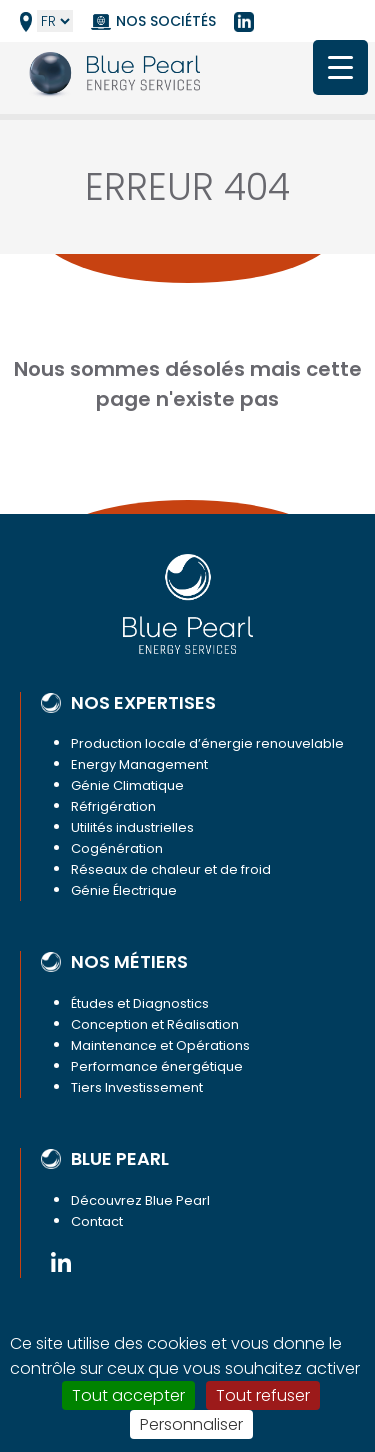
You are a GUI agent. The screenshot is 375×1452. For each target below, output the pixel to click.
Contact (97, 1221)
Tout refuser (263, 1395)
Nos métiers (129, 962)
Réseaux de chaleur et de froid (171, 869)
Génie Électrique (124, 890)
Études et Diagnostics (140, 1003)
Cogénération (117, 848)
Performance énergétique (157, 1066)
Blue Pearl (120, 1159)
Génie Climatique (127, 785)
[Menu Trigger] (340, 67)
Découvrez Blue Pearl (140, 1200)
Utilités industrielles (132, 827)
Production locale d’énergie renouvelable (207, 743)
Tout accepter (128, 1395)
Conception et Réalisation (155, 1024)
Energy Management (139, 764)
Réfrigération (113, 806)
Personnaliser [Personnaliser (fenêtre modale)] (191, 1424)
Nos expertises (143, 703)
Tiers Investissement (137, 1087)
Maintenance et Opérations (160, 1045)
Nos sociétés (166, 21)
